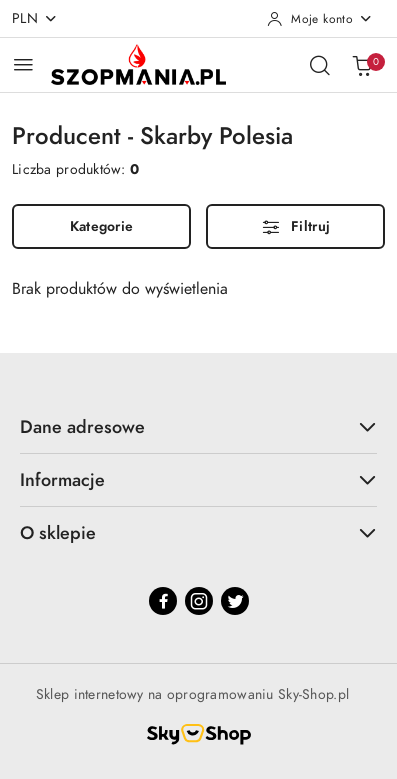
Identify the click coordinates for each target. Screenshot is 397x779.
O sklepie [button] (198, 532)
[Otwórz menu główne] (23, 64)
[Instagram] (199, 601)
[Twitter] (235, 601)
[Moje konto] (320, 19)
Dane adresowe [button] (198, 426)
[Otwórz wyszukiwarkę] (320, 65)
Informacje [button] (198, 479)
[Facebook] (163, 601)
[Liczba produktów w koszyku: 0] (362, 65)
